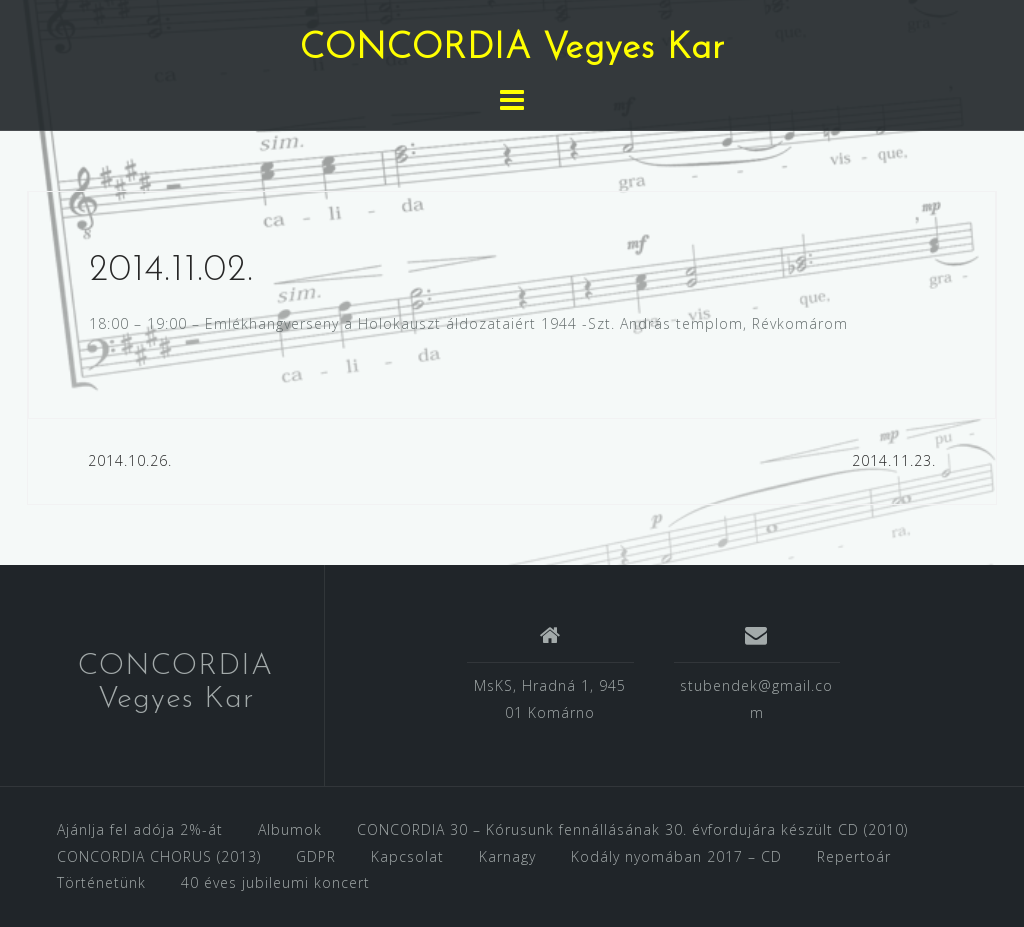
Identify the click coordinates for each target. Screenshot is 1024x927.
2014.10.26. (130, 460)
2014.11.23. (894, 460)
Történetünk (101, 882)
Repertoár (854, 856)
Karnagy (507, 856)
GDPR (316, 856)
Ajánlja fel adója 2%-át (140, 829)
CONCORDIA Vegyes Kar (512, 49)
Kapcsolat (407, 856)
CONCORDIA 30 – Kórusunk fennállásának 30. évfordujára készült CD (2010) (632, 829)
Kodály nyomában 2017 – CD (676, 856)
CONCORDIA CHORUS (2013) (159, 856)
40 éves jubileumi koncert (275, 882)
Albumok (290, 829)
